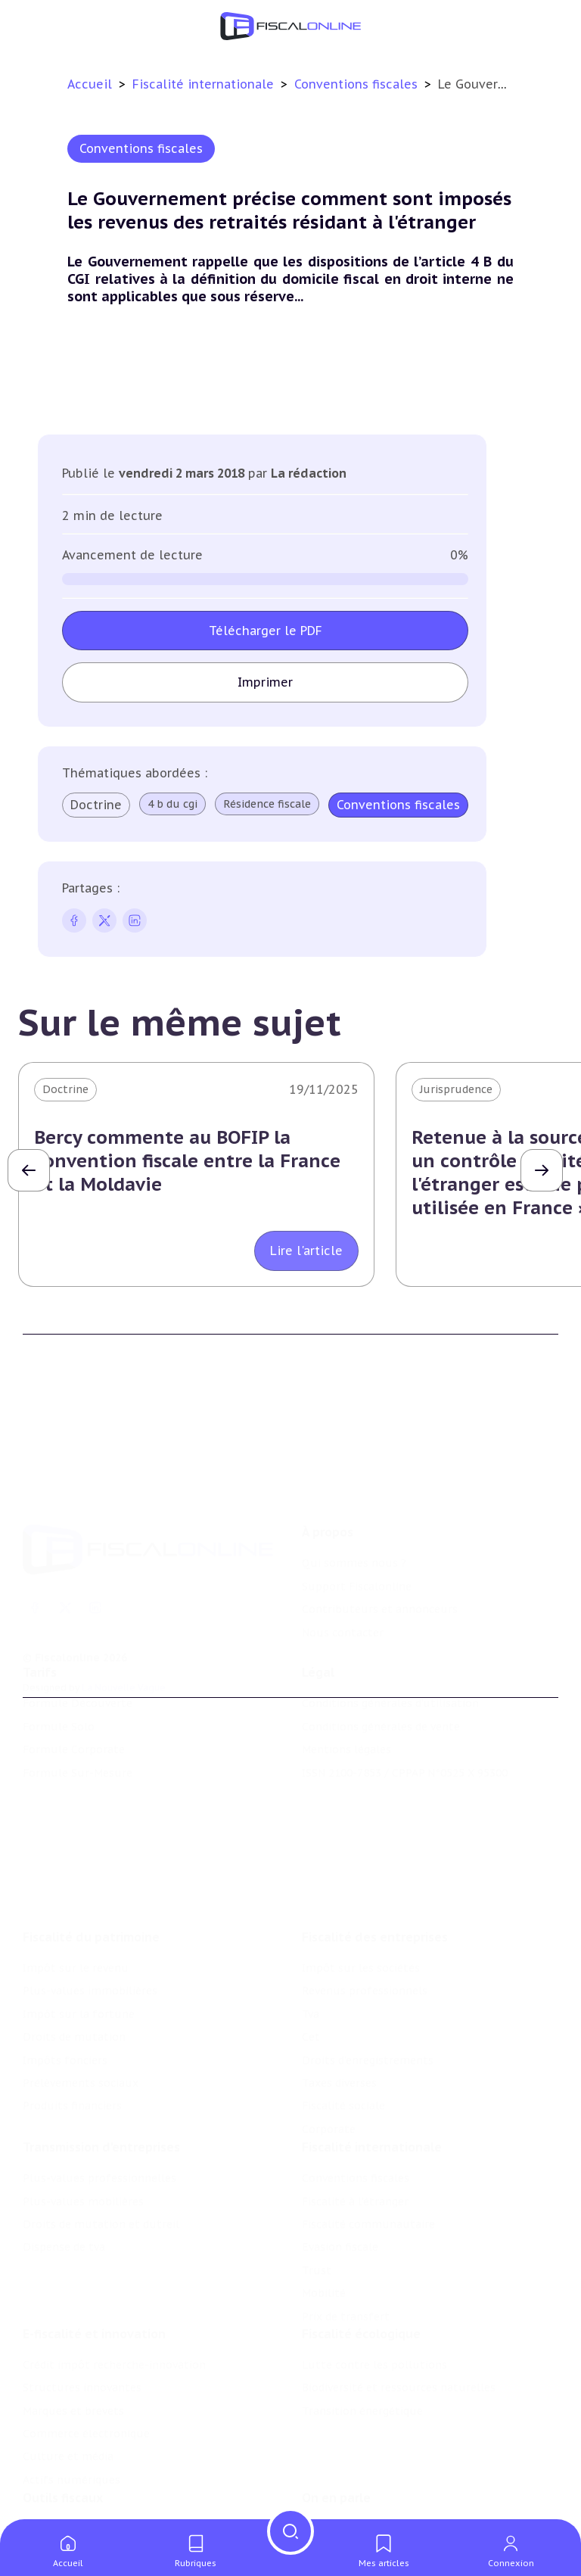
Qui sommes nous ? (354, 1479)
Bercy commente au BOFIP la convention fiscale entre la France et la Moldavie (187, 1161)
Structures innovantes (82, 2307)
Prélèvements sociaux (80, 1979)
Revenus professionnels (364, 1887)
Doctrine (96, 804)
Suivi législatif (60, 2505)
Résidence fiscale (267, 804)
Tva (310, 1910)
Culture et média (68, 2376)
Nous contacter (343, 1548)
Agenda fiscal (57, 2482)
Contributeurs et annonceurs (380, 1525)
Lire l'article (306, 1250)
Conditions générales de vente (381, 1669)
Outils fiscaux (63, 2428)
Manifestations (342, 2505)
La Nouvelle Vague (124, 1603)
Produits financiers (72, 2002)
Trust (316, 2178)
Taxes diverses (339, 1979)
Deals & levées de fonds (365, 2482)
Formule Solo (59, 1669)
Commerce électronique (86, 2353)
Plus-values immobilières (90, 1887)
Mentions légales (346, 1692)
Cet (311, 1933)
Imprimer (265, 682)
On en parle (336, 2428)
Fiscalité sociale (343, 2002)
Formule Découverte (77, 1646)
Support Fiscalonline (357, 1502)
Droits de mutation (74, 1933)
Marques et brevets (73, 2330)
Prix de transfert (346, 2224)
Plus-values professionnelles (99, 2085)
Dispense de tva (64, 2154)
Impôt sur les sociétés (361, 1864)
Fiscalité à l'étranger (355, 2109)
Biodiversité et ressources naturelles (399, 2307)
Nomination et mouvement (374, 2459)
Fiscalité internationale (205, 84)
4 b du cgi (172, 804)
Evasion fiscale (340, 2154)
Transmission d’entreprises (101, 2054)
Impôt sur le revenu (76, 1864)
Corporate (329, 2025)
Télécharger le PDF (265, 630)
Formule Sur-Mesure (77, 1715)
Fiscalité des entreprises (375, 1833)
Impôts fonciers (65, 1957)
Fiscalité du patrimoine (91, 1833)
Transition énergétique (362, 2330)
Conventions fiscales (357, 84)
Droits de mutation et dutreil (101, 2131)
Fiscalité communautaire (368, 2131)
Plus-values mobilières (83, 2109)
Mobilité (324, 2200)
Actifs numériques (71, 2399)
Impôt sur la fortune (79, 1910)
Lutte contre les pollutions (374, 2284)
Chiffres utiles (61, 2459)
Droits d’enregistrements (367, 1957)
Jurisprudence (456, 1089)
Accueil (89, 84)
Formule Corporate (74, 1692)
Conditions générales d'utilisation (390, 1646)
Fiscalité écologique (361, 2252)
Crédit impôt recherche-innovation (114, 2284)
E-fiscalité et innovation (94, 2252)
